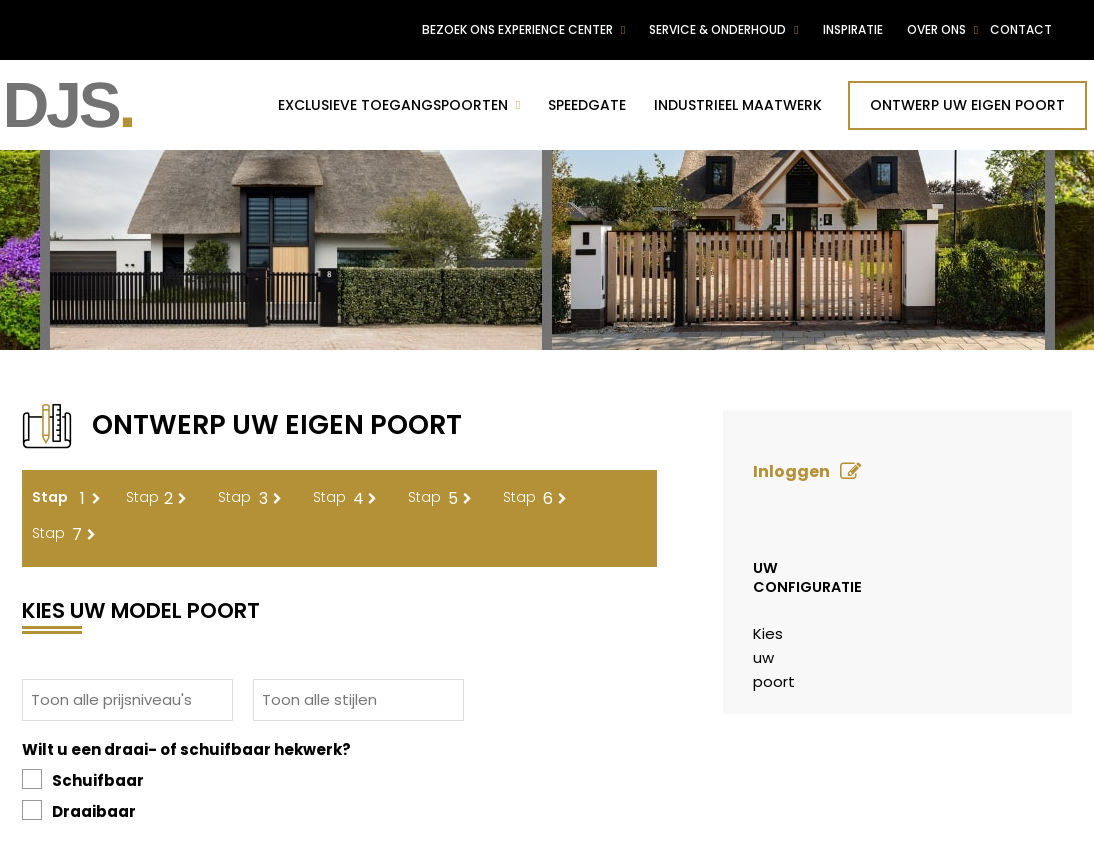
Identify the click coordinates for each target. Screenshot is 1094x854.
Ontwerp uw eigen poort (967, 105)
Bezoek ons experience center (517, 29)
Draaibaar (79, 811)
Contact (1021, 29)
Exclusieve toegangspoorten (393, 105)
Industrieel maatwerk (738, 105)
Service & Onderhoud (717, 29)
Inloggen (791, 471)
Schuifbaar (83, 780)
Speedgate (587, 105)
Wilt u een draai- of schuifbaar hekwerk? (186, 749)
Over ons (936, 29)
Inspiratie (853, 29)
